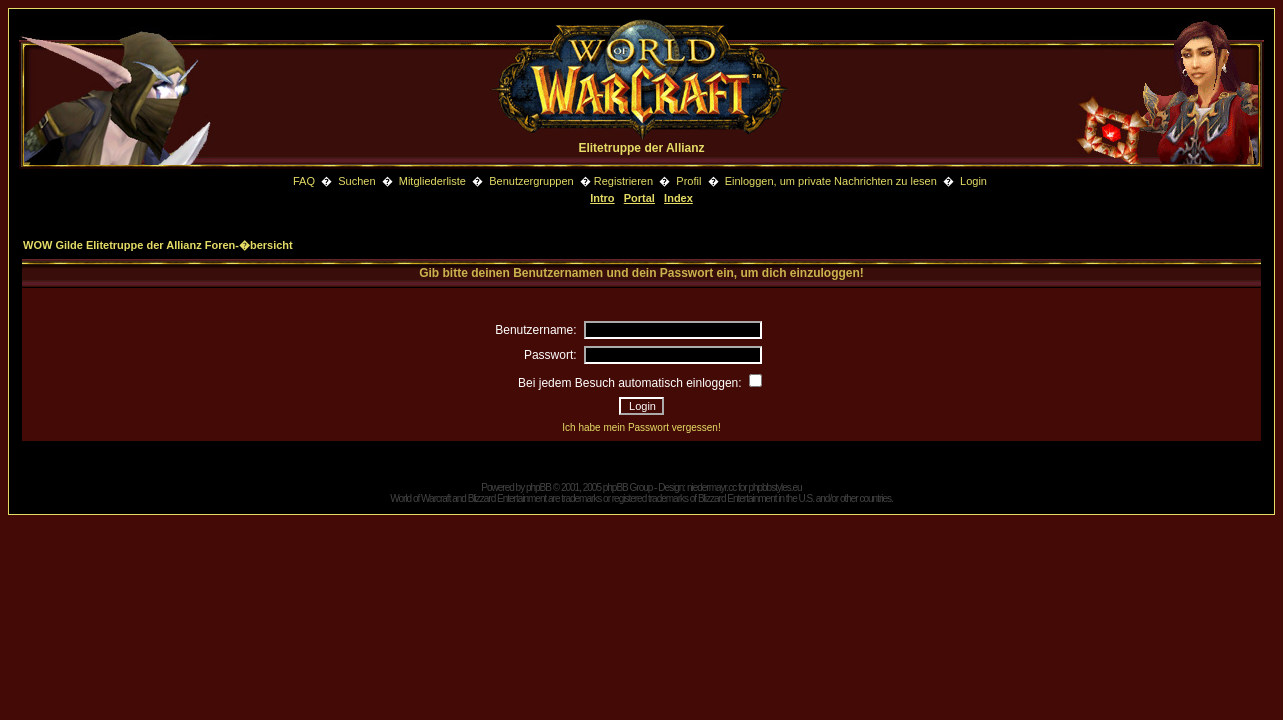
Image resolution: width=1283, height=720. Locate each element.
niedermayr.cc (711, 487)
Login (973, 181)
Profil (688, 181)
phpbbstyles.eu (774, 487)
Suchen (358, 181)
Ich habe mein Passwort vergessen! (641, 427)
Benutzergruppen (531, 181)
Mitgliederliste (432, 181)
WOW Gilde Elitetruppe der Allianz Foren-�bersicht (158, 245)
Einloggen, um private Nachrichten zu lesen (831, 181)
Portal (639, 198)
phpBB (538, 487)
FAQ (304, 181)
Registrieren (623, 181)
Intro (602, 198)
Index (678, 198)
